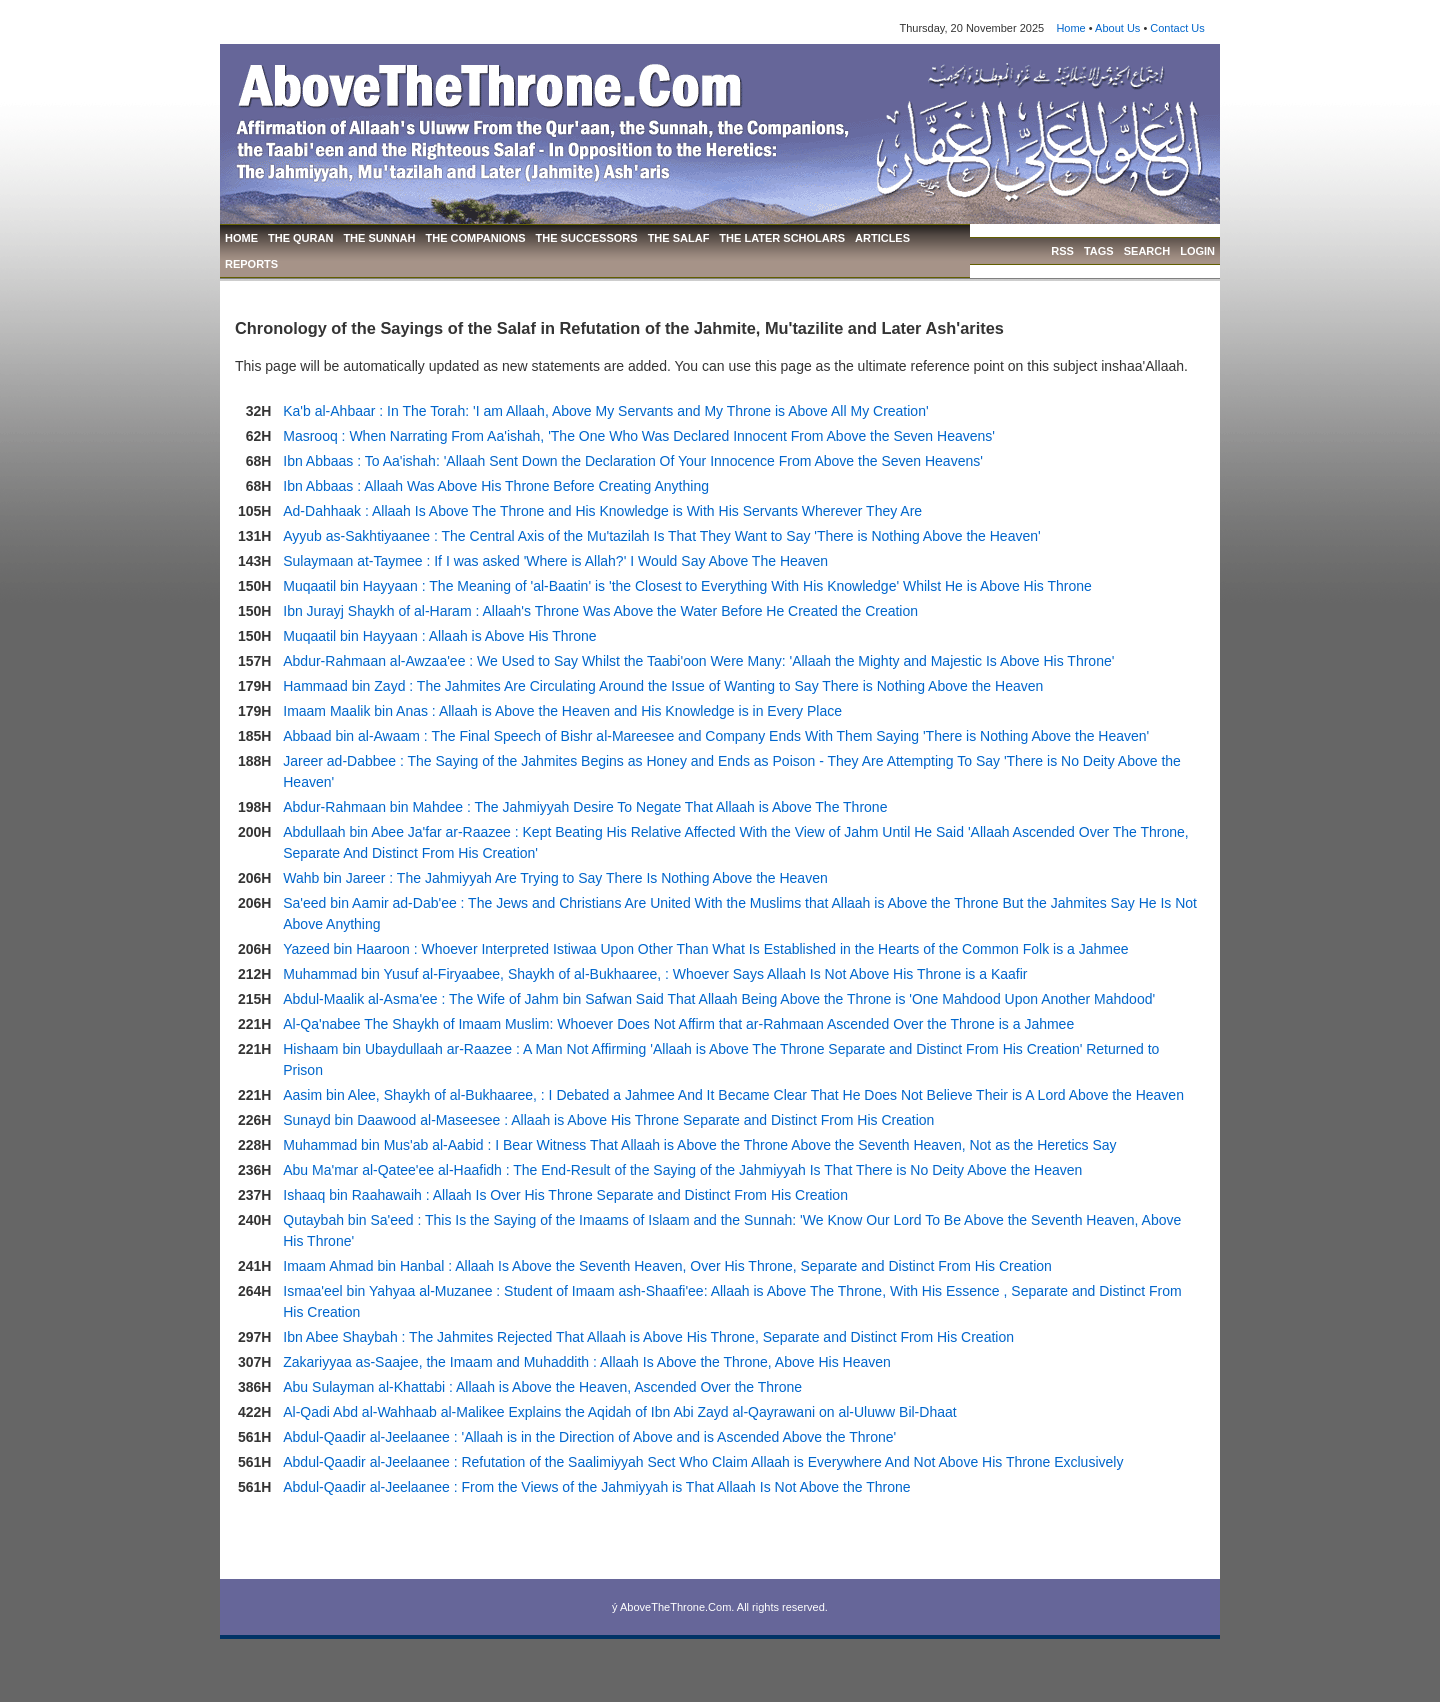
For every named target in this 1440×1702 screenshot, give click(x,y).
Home (1070, 28)
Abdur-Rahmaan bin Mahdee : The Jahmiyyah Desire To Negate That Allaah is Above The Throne (585, 807)
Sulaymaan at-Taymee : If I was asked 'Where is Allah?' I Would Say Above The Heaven (555, 561)
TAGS (1099, 251)
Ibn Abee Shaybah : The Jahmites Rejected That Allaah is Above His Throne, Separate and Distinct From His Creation (648, 1337)
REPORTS (251, 264)
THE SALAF (679, 238)
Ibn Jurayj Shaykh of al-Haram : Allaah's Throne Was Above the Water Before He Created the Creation (600, 611)
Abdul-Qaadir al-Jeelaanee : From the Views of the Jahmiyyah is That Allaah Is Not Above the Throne (596, 1487)
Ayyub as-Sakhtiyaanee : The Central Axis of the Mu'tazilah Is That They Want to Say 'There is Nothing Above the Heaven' (661, 536)
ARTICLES (882, 238)
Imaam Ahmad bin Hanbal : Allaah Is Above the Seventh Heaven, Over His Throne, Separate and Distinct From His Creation (667, 1266)
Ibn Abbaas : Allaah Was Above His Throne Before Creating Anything (496, 486)
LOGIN (1197, 251)
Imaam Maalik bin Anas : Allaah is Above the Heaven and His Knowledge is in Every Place (562, 711)
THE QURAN (300, 238)
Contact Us (1177, 28)
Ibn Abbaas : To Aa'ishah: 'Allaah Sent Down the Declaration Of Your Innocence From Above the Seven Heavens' (633, 461)
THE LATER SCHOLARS (782, 238)
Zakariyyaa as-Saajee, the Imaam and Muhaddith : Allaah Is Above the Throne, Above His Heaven (587, 1362)
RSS (1062, 251)
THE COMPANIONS (476, 238)
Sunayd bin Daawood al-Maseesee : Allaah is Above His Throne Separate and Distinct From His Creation (608, 1120)
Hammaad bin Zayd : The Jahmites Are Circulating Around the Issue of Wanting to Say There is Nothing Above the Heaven (663, 686)
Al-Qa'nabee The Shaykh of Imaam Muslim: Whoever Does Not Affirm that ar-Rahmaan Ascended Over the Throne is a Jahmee (678, 1024)
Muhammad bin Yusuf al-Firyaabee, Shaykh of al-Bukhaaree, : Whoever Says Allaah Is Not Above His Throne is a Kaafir (655, 974)
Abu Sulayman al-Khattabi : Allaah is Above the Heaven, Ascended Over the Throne (542, 1387)
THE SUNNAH (379, 238)
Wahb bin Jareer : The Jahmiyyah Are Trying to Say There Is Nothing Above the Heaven (555, 878)
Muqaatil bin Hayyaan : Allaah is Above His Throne (439, 636)
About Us (1117, 28)
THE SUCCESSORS (587, 238)
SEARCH (1147, 251)
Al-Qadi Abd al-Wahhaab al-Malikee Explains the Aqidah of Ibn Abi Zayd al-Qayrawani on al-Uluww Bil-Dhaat (619, 1412)
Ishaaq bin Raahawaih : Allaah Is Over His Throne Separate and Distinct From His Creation (565, 1195)
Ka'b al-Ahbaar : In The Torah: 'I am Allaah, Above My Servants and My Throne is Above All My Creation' (605, 411)
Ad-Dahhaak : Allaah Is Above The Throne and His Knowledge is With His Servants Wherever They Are (602, 511)
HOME (241, 238)
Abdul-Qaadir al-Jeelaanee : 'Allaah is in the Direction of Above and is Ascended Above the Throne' (589, 1437)
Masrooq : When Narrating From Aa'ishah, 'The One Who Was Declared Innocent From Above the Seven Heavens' (639, 436)
